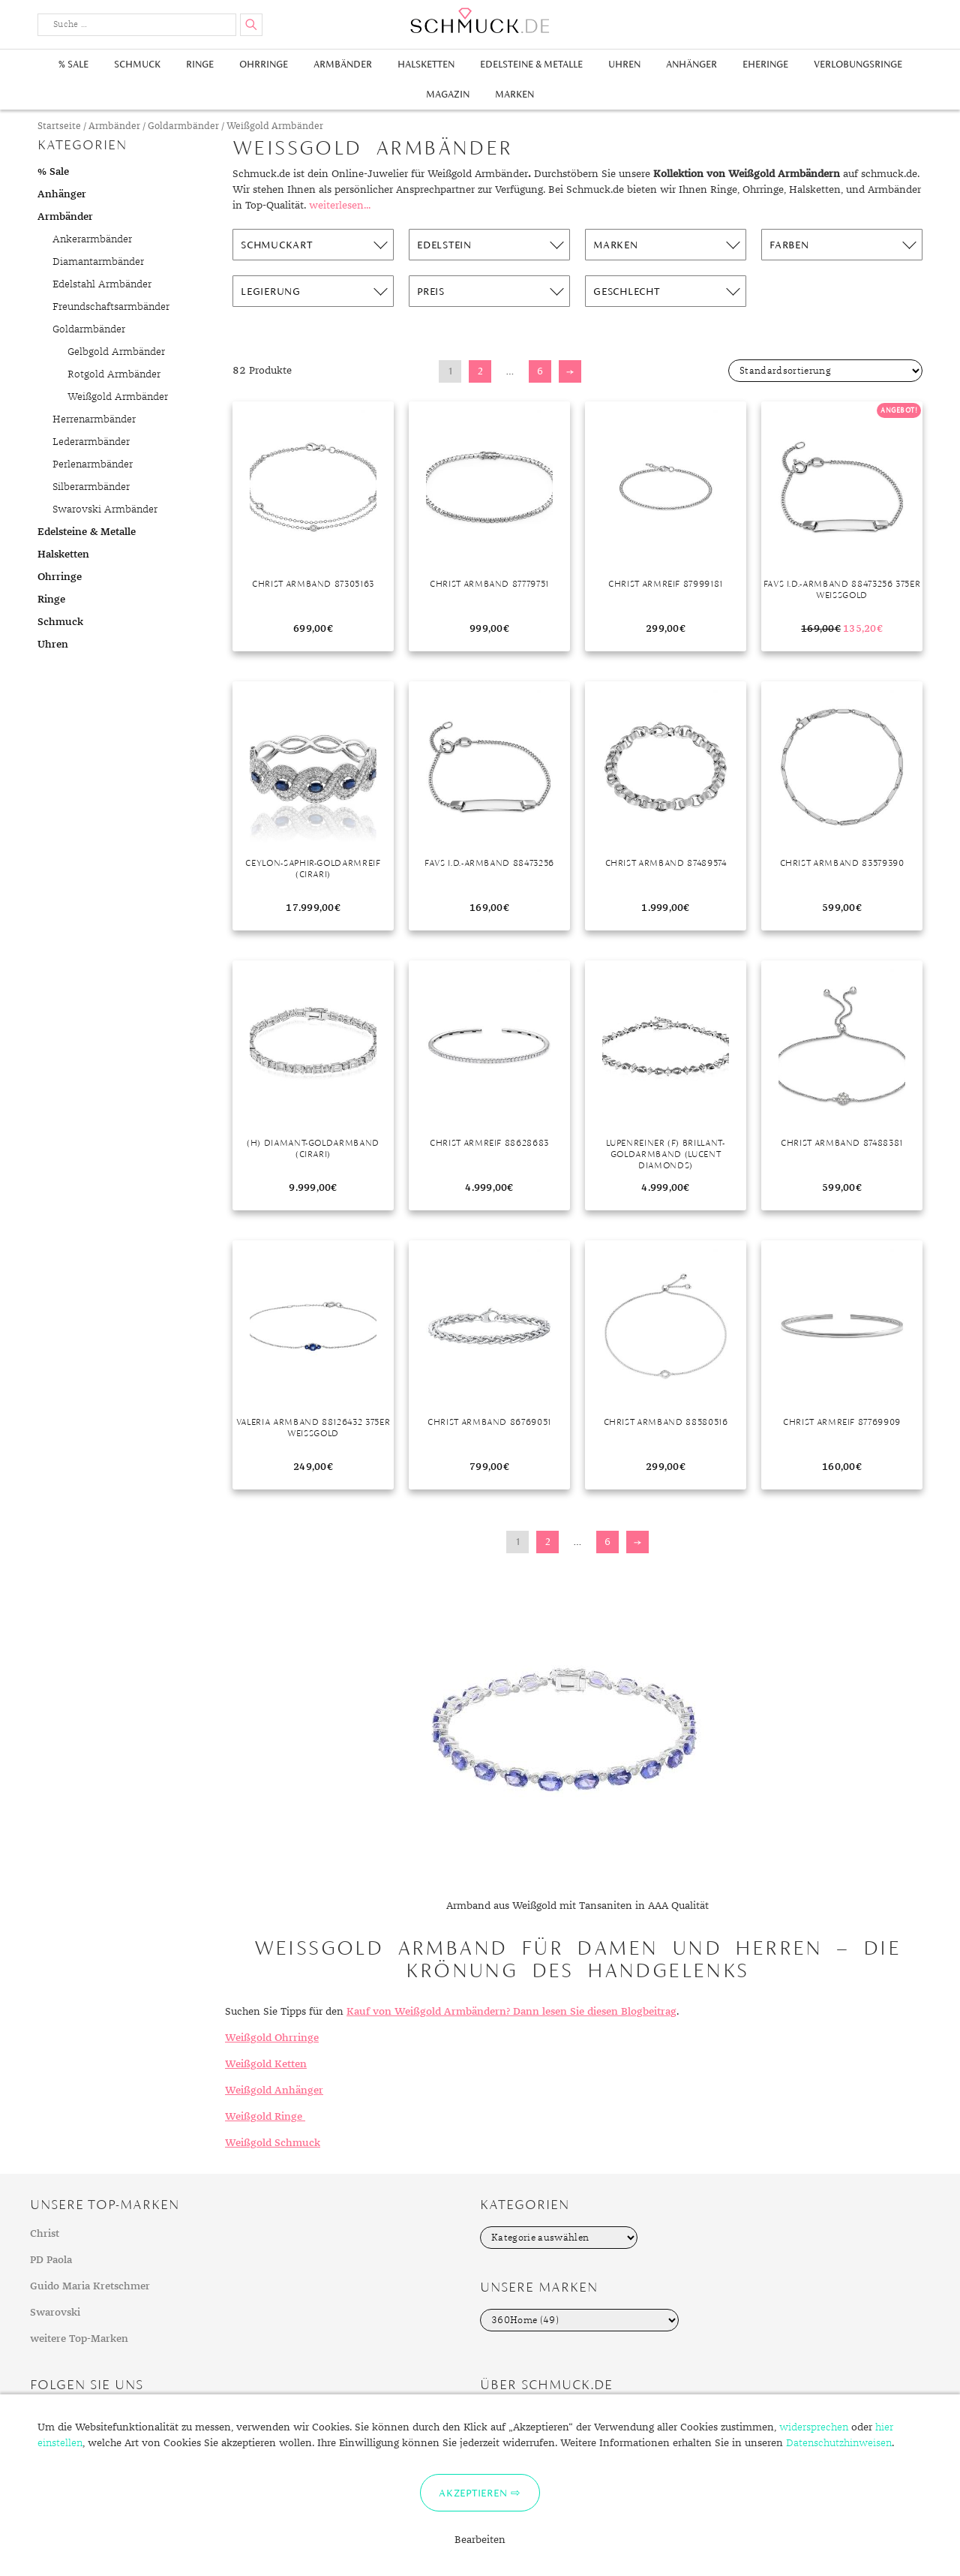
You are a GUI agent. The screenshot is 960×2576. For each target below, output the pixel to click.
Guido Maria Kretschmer (90, 2286)
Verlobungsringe (858, 64)
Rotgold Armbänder (114, 374)
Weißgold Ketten (266, 2064)
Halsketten (426, 64)
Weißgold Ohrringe (272, 2038)
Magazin (448, 94)
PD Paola (51, 2260)
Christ (44, 2234)
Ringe (200, 64)
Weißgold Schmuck (272, 2143)
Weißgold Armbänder (118, 397)
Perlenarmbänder (92, 464)
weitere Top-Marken (79, 2339)
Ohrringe (263, 64)
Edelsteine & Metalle (531, 64)
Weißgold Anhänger (274, 2090)
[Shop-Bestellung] (825, 370)
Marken (514, 94)
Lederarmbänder (91, 442)
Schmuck (137, 64)
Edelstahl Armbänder (102, 284)
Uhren (624, 64)
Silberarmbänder (91, 487)
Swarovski (55, 2312)
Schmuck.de (480, 21)
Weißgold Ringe (265, 2117)
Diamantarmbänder (98, 262)
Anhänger (691, 64)
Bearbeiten (480, 2540)
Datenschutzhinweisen (839, 2443)
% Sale (73, 64)
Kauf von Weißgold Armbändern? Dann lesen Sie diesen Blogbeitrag (511, 2011)
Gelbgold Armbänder (116, 352)
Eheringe (765, 64)
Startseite (59, 126)
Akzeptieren (473, 2493)
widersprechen (813, 2427)
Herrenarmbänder (94, 419)
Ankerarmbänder (92, 239)
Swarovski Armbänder (105, 509)
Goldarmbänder (183, 126)
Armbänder (343, 64)
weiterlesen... (339, 205)
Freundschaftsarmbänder (111, 307)
